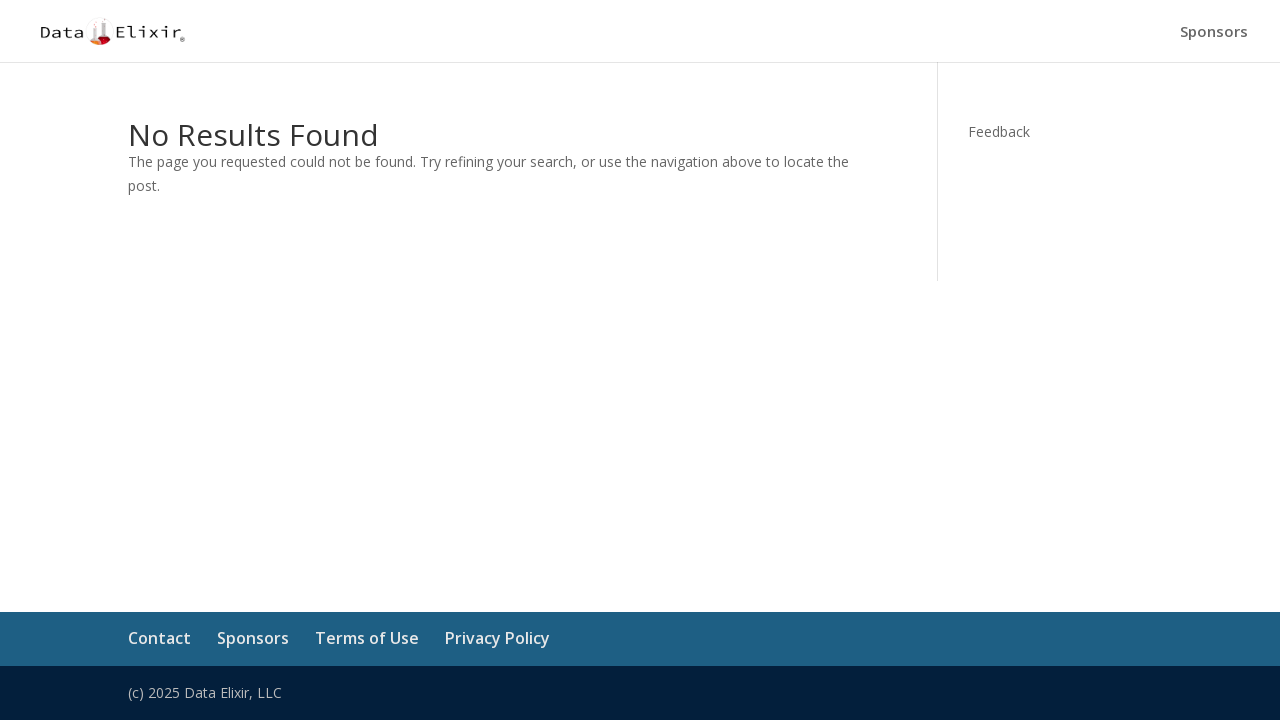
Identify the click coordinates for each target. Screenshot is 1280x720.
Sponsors (1214, 32)
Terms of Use (367, 638)
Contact (159, 638)
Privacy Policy (497, 638)
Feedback (999, 131)
